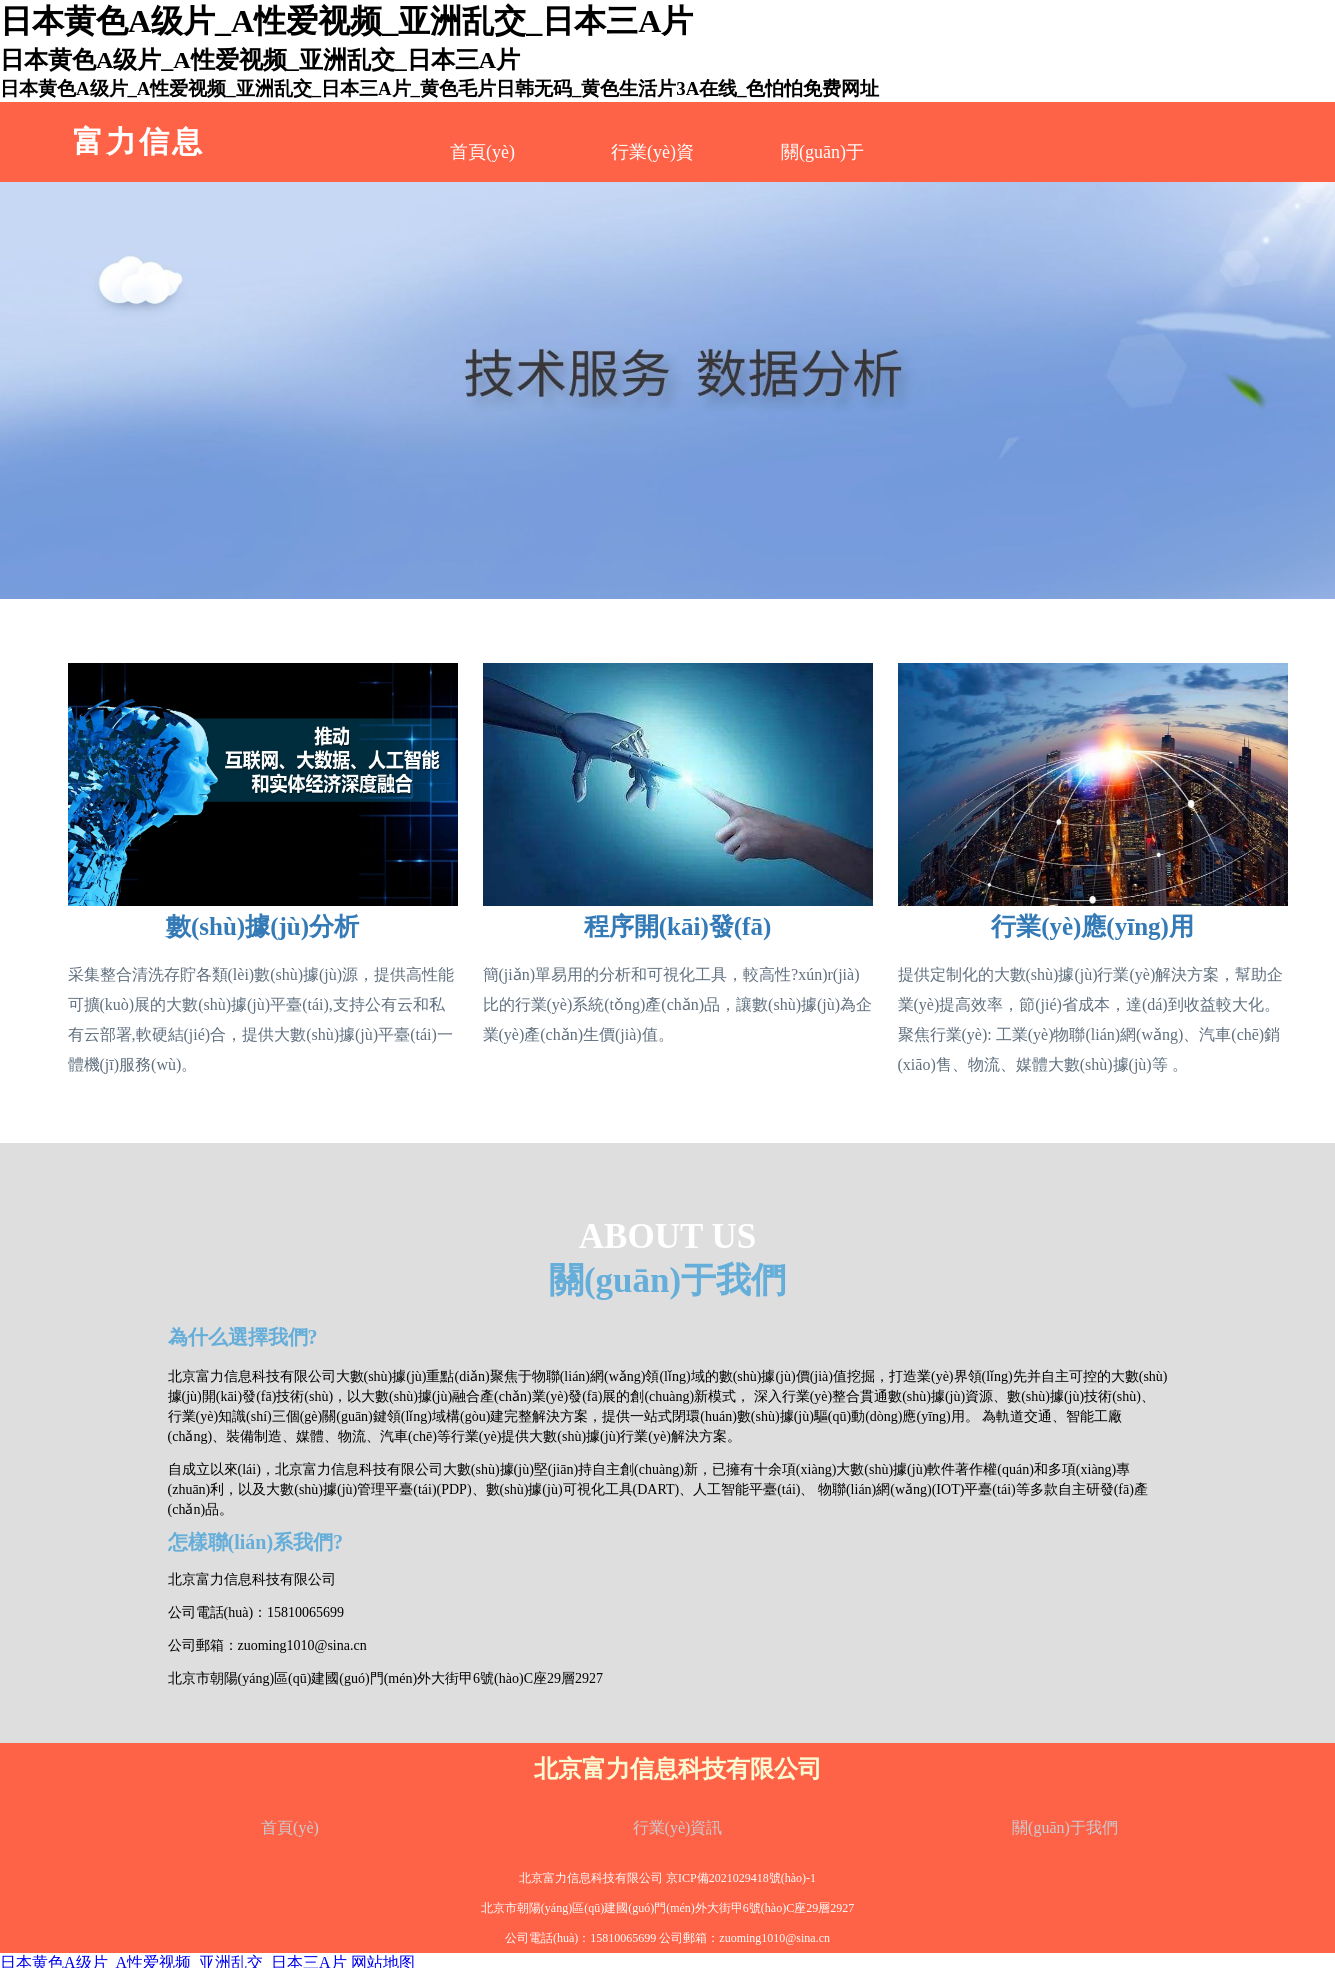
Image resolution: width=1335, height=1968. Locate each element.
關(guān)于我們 (1065, 1827)
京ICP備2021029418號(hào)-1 (741, 1878)
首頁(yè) (482, 152)
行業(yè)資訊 (678, 1827)
